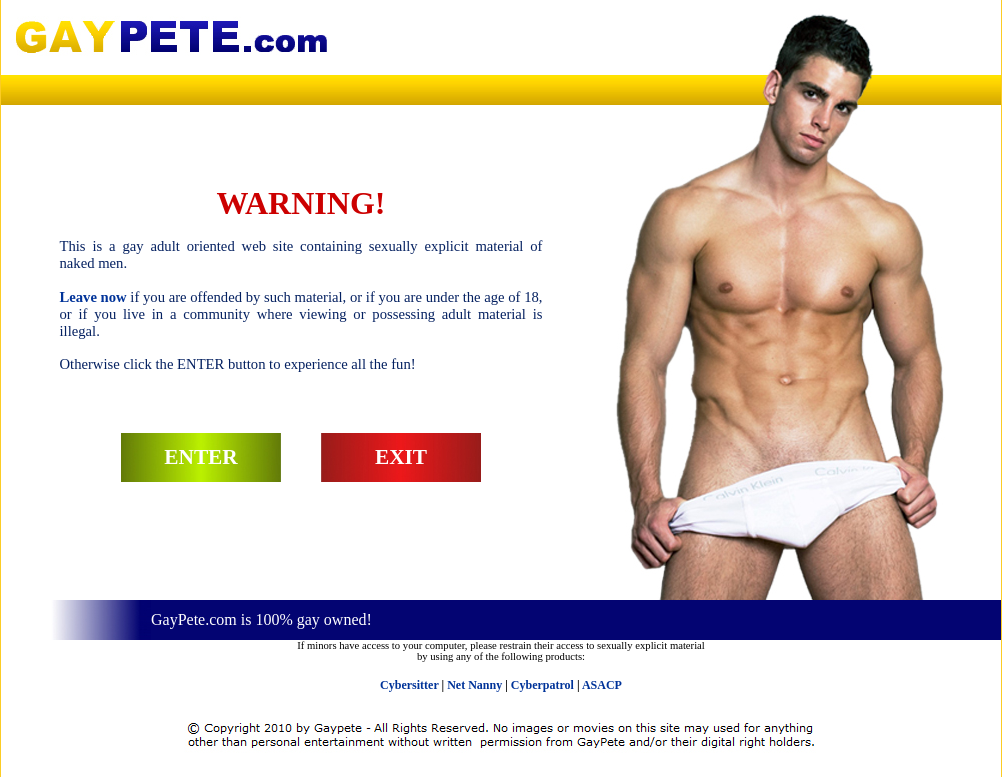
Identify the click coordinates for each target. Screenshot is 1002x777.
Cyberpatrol (542, 685)
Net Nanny (474, 685)
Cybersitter (409, 685)
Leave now (93, 297)
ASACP (602, 685)
